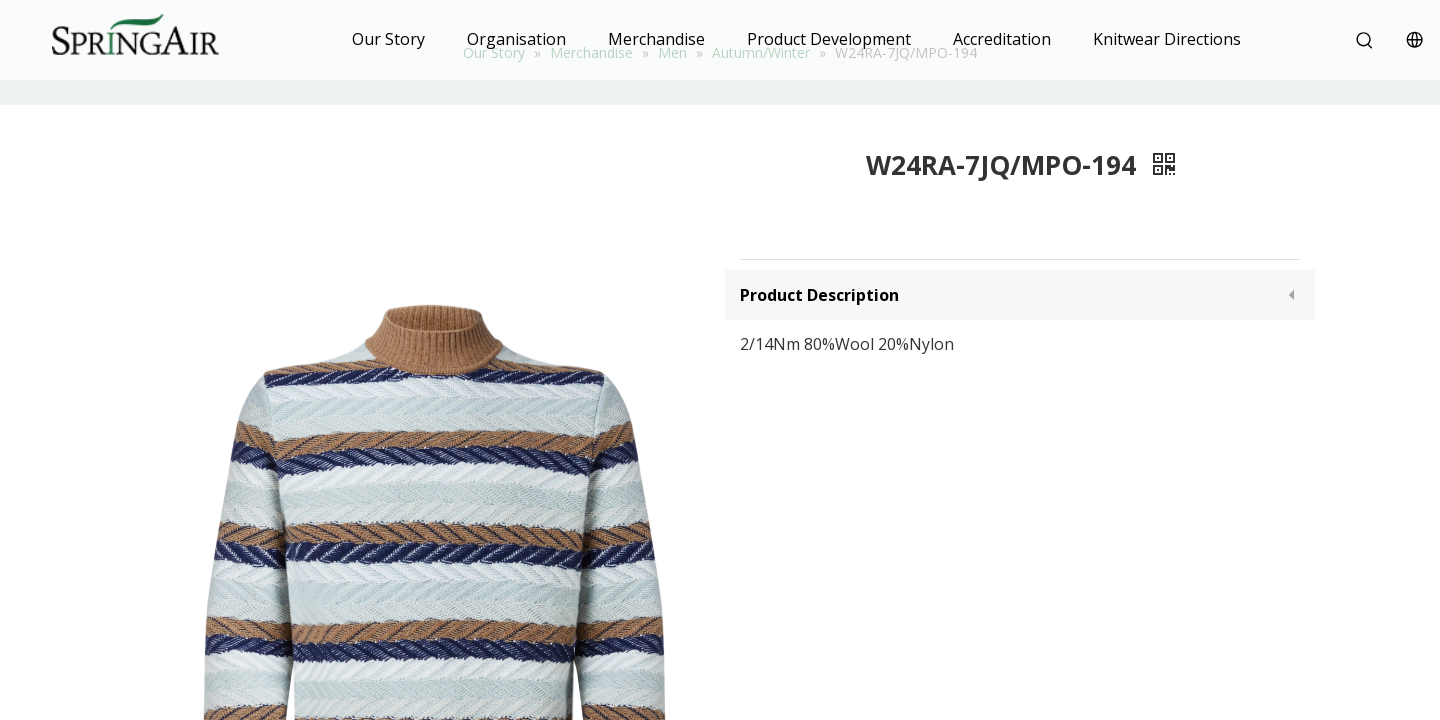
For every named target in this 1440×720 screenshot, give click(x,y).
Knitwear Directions (1167, 39)
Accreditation (1002, 39)
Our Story (388, 39)
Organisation (516, 39)
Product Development (829, 39)
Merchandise (656, 39)
